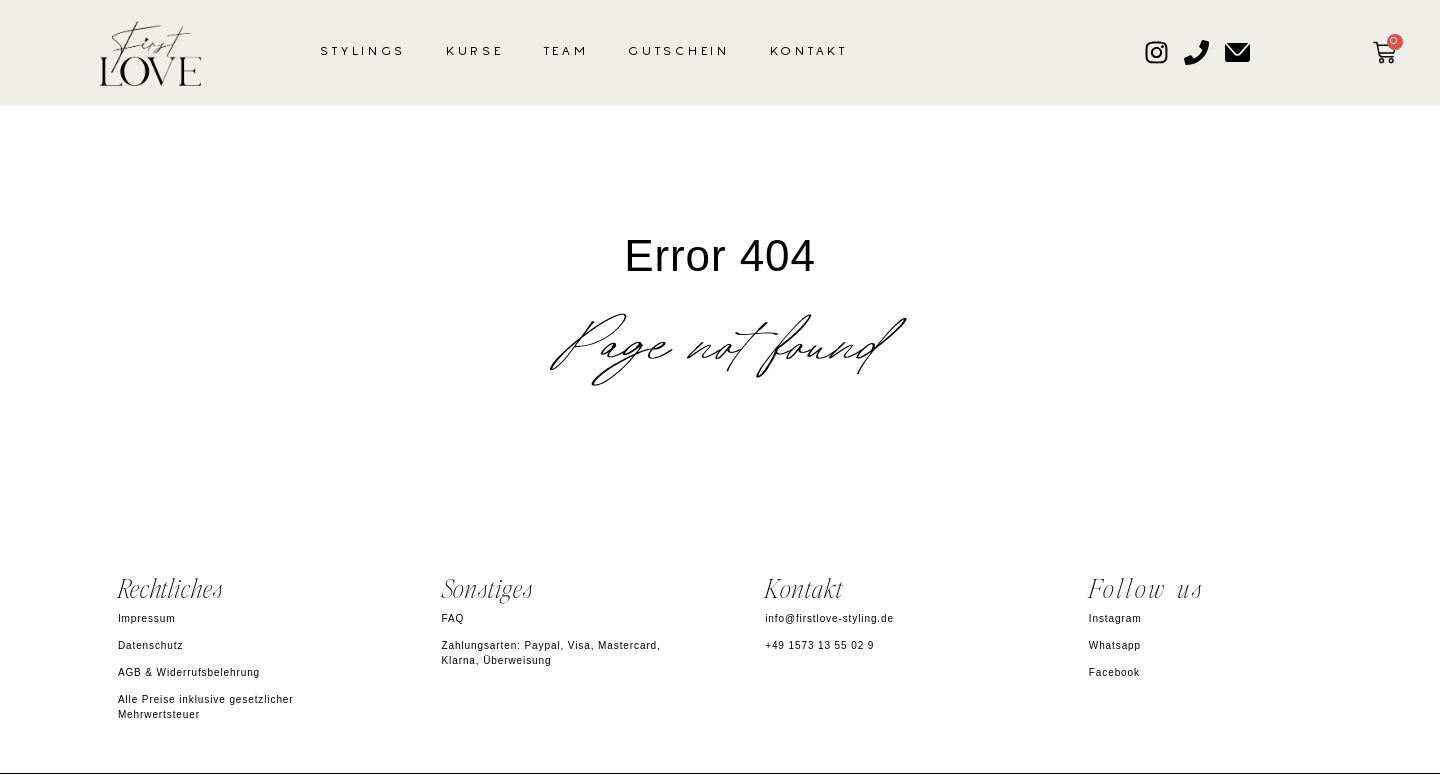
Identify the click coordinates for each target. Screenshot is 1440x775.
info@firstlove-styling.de (829, 618)
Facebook (1114, 672)
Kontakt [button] (809, 52)
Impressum (147, 618)
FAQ (453, 618)
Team (566, 52)
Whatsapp (1115, 645)
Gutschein (678, 52)
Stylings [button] (363, 52)
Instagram (1115, 618)
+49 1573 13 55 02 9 (819, 645)
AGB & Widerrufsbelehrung (189, 672)
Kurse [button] (475, 52)
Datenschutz (151, 645)
